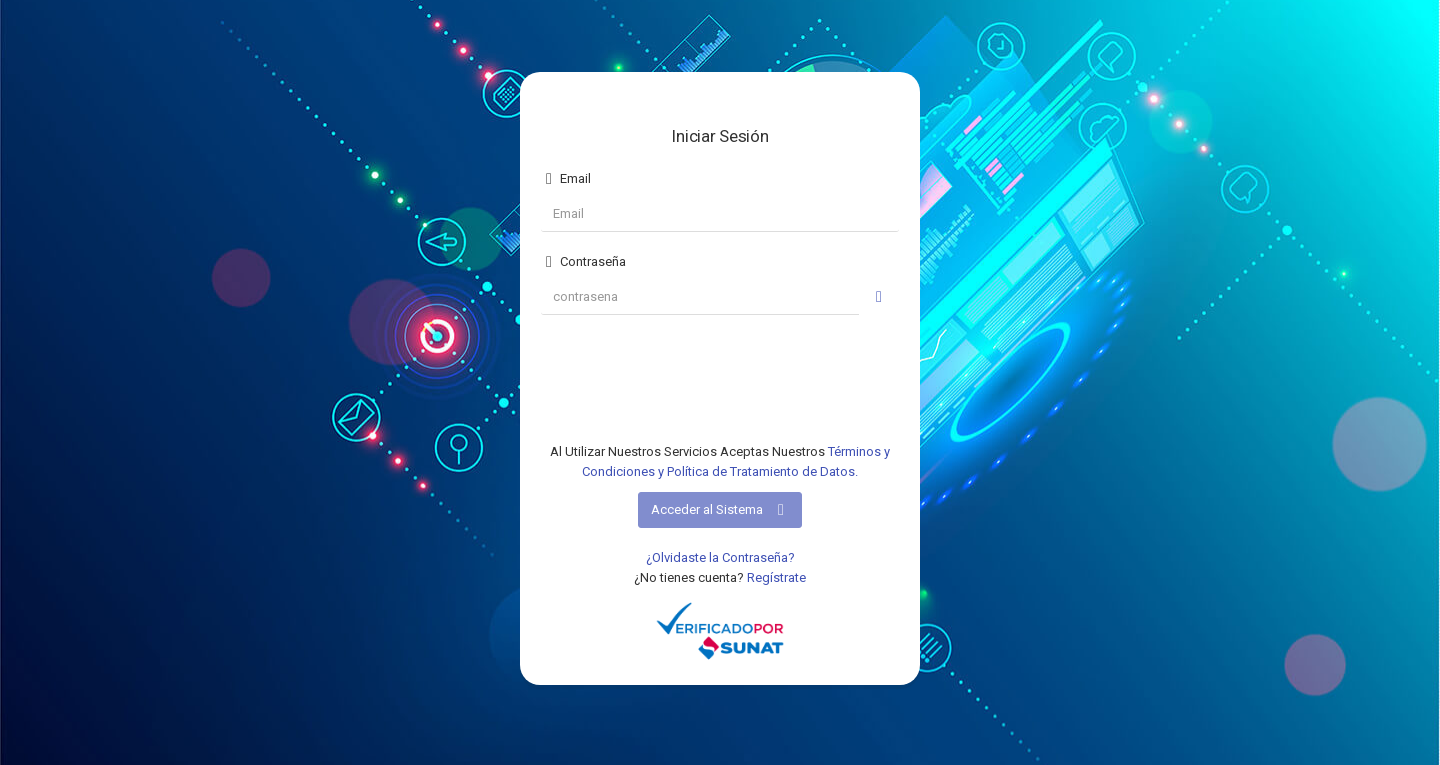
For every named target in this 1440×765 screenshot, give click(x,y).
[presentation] (720, 382)
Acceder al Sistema (720, 510)
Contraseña (583, 262)
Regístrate (776, 577)
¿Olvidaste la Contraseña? (720, 557)
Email (566, 179)
